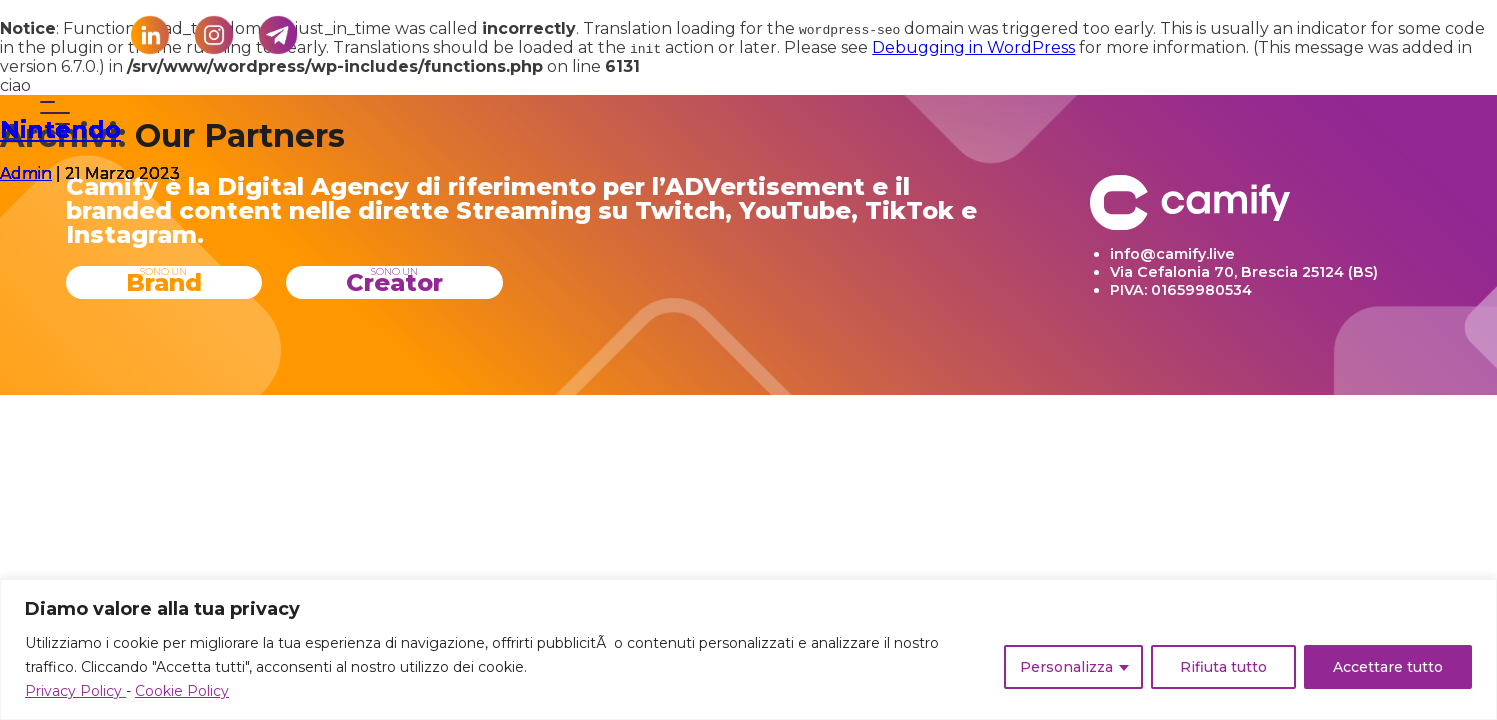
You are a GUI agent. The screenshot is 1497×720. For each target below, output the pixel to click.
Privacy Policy (75, 691)
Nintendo (60, 129)
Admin (26, 173)
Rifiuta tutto (1223, 667)
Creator (394, 281)
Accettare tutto (1388, 667)
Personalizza (1066, 667)
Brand (164, 281)
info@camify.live (1172, 254)
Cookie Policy (182, 691)
